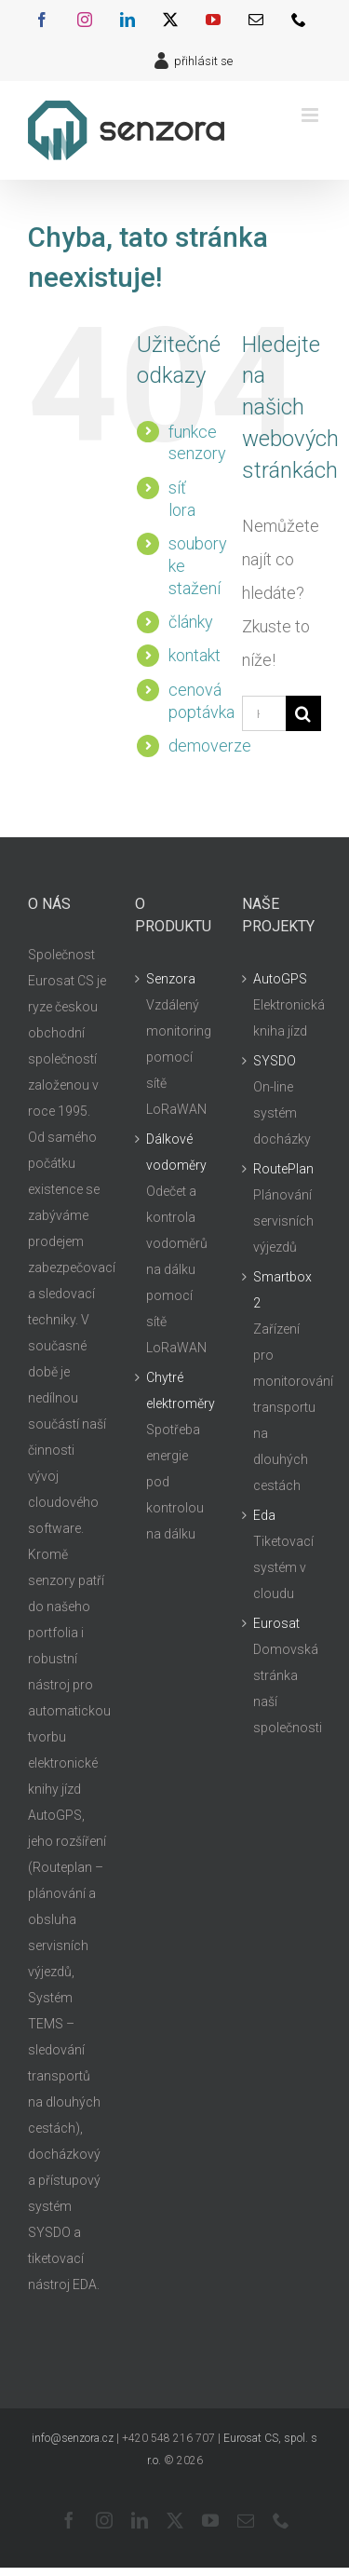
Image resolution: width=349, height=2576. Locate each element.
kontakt (194, 655)
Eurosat (276, 1623)
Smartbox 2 (282, 1289)
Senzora (170, 978)
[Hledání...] (264, 713)
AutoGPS (280, 978)
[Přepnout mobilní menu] (311, 115)
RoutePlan (282, 1168)
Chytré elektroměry (175, 1390)
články (190, 621)
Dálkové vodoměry (175, 1152)
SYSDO (274, 1060)
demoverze (209, 745)
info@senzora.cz (73, 2438)
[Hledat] (303, 713)
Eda (264, 1515)
